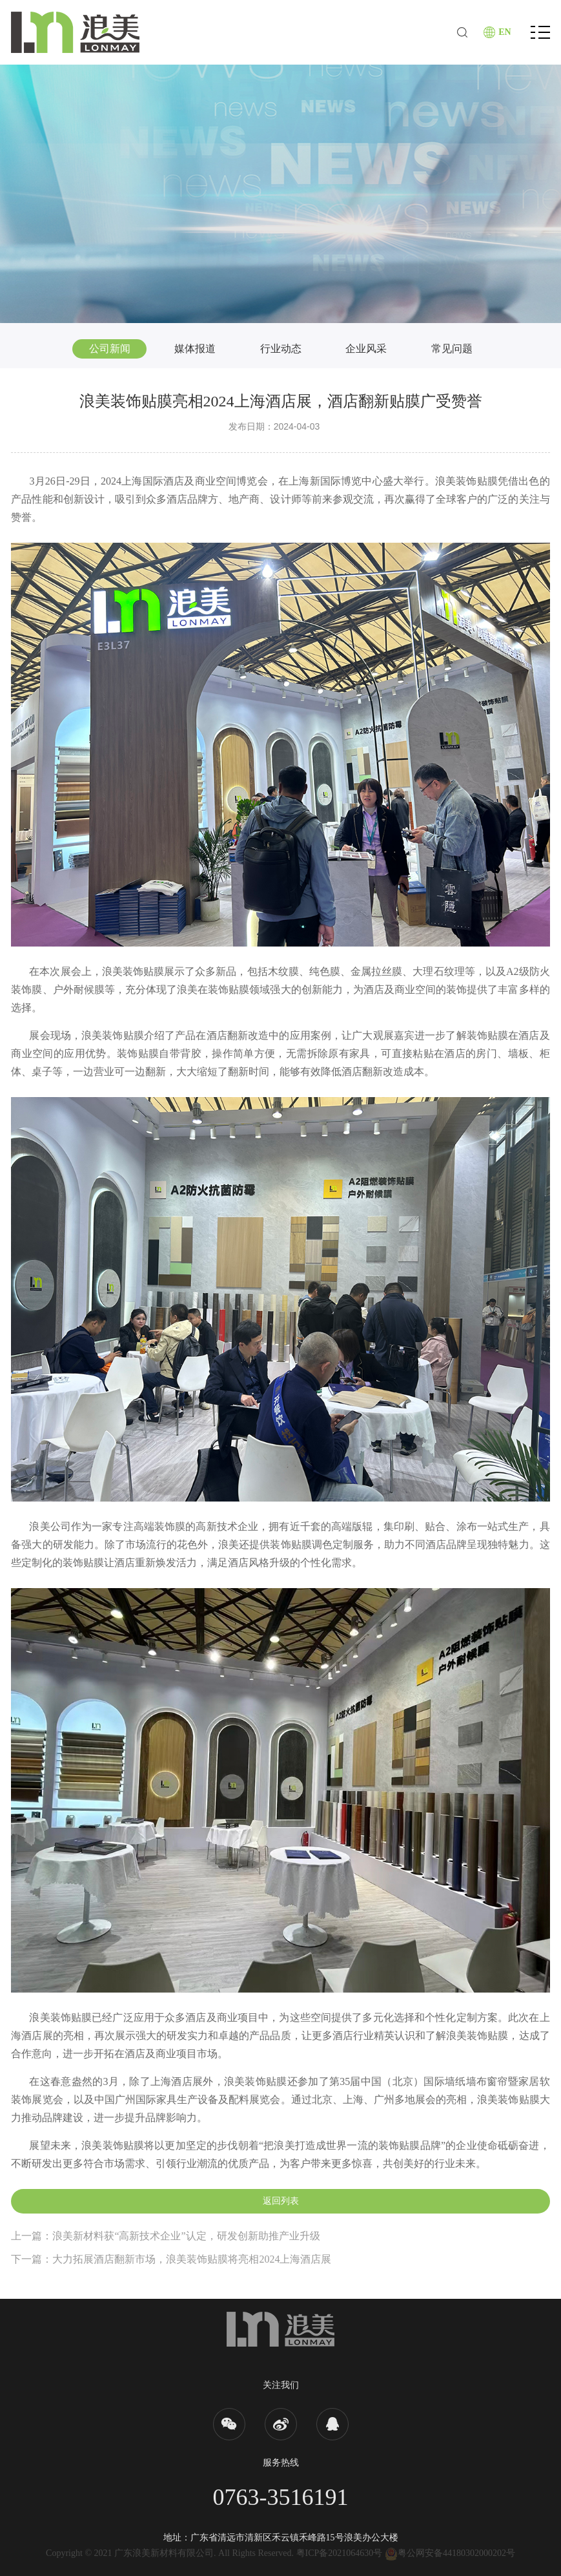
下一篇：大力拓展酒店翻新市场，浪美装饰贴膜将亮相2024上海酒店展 (171, 2259)
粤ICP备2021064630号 (339, 2553)
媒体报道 (195, 348)
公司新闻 (109, 348)
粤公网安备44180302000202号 (450, 2553)
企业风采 (366, 348)
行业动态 (280, 348)
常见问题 (452, 348)
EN (504, 32)
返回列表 (281, 2201)
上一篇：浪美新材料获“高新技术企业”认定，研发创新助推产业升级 (165, 2235)
